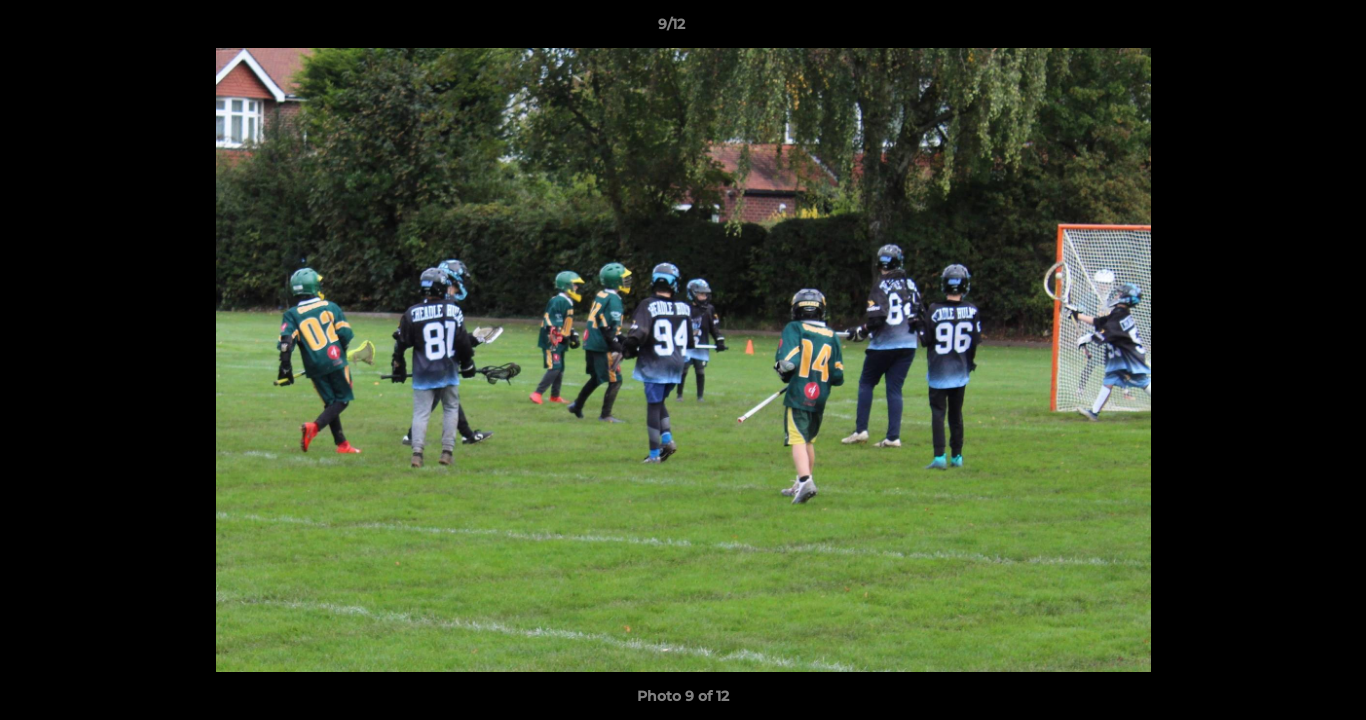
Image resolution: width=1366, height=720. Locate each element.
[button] (1282, 29)
